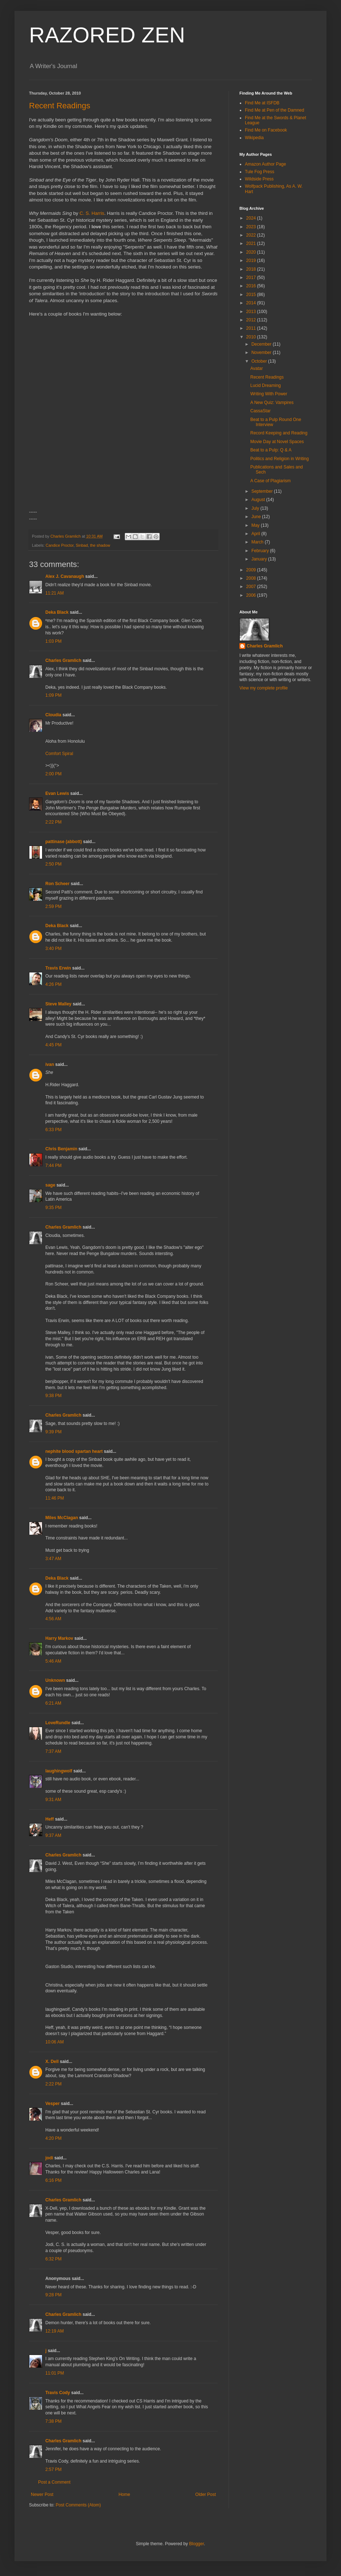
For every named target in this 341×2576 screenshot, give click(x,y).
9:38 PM (53, 1395)
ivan (49, 1064)
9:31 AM (53, 1799)
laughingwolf (58, 1770)
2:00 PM (53, 773)
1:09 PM (53, 695)
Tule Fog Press (259, 171)
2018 (251, 269)
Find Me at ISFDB (262, 102)
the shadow (100, 545)
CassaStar (260, 410)
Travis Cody (57, 2392)
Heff (49, 1819)
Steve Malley (58, 1003)
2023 (251, 226)
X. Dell (52, 2061)
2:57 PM (53, 2469)
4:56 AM (53, 1618)
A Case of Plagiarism (270, 480)
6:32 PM (53, 2259)
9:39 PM (53, 1431)
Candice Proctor (60, 545)
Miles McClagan (61, 1517)
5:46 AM (53, 1661)
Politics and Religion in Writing (279, 458)
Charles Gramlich (63, 660)
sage (50, 1185)
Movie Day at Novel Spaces (277, 441)
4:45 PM (53, 1044)
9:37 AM (53, 1835)
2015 (251, 294)
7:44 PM (53, 1165)
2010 (251, 336)
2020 (251, 252)
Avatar (256, 368)
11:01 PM (54, 2373)
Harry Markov (59, 1638)
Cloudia (53, 714)
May (256, 525)
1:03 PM (53, 641)
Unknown (55, 1680)
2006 (251, 595)
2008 (251, 578)
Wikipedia (254, 137)
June (256, 516)
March (258, 542)
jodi (49, 2157)
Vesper (52, 2103)
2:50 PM (53, 864)
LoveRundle (57, 1722)
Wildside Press (259, 179)
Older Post (205, 2494)
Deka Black (57, 612)
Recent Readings (59, 105)
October (259, 361)
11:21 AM (54, 593)
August (258, 499)
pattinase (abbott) (63, 841)
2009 (251, 569)
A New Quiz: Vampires (271, 402)
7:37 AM (53, 1751)
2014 (251, 302)
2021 (251, 243)
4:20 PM (53, 2138)
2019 (251, 260)
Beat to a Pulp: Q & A (270, 450)
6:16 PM (53, 2180)
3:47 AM (53, 1558)
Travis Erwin (58, 968)
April (256, 533)
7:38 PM (53, 2421)
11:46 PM (54, 1498)
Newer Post (42, 2494)
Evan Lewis (57, 793)
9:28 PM (53, 2294)
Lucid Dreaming (265, 385)
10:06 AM (54, 2041)
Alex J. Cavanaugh (64, 576)
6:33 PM (53, 1129)
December (262, 344)
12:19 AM (54, 2331)
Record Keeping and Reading (278, 432)
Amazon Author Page (265, 164)
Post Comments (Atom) (78, 2505)
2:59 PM (53, 906)
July (255, 508)
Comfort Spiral (59, 753)
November (262, 352)
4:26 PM (53, 984)
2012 (251, 319)
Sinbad (82, 545)
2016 (251, 285)
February (260, 550)
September (262, 491)
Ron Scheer (57, 883)
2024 (251, 218)
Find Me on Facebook (266, 130)
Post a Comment (54, 2482)
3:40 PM (53, 948)
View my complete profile (263, 688)
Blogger (196, 2543)
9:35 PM (53, 1207)
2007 (251, 586)
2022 (251, 235)
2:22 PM (53, 822)
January (259, 559)
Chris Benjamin (61, 1148)
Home (124, 2494)
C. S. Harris (91, 213)
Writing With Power (268, 393)
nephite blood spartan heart (74, 1451)
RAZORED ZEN (107, 35)
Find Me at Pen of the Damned (274, 110)
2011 (251, 328)
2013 (251, 311)
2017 (251, 277)
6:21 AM (53, 1703)
